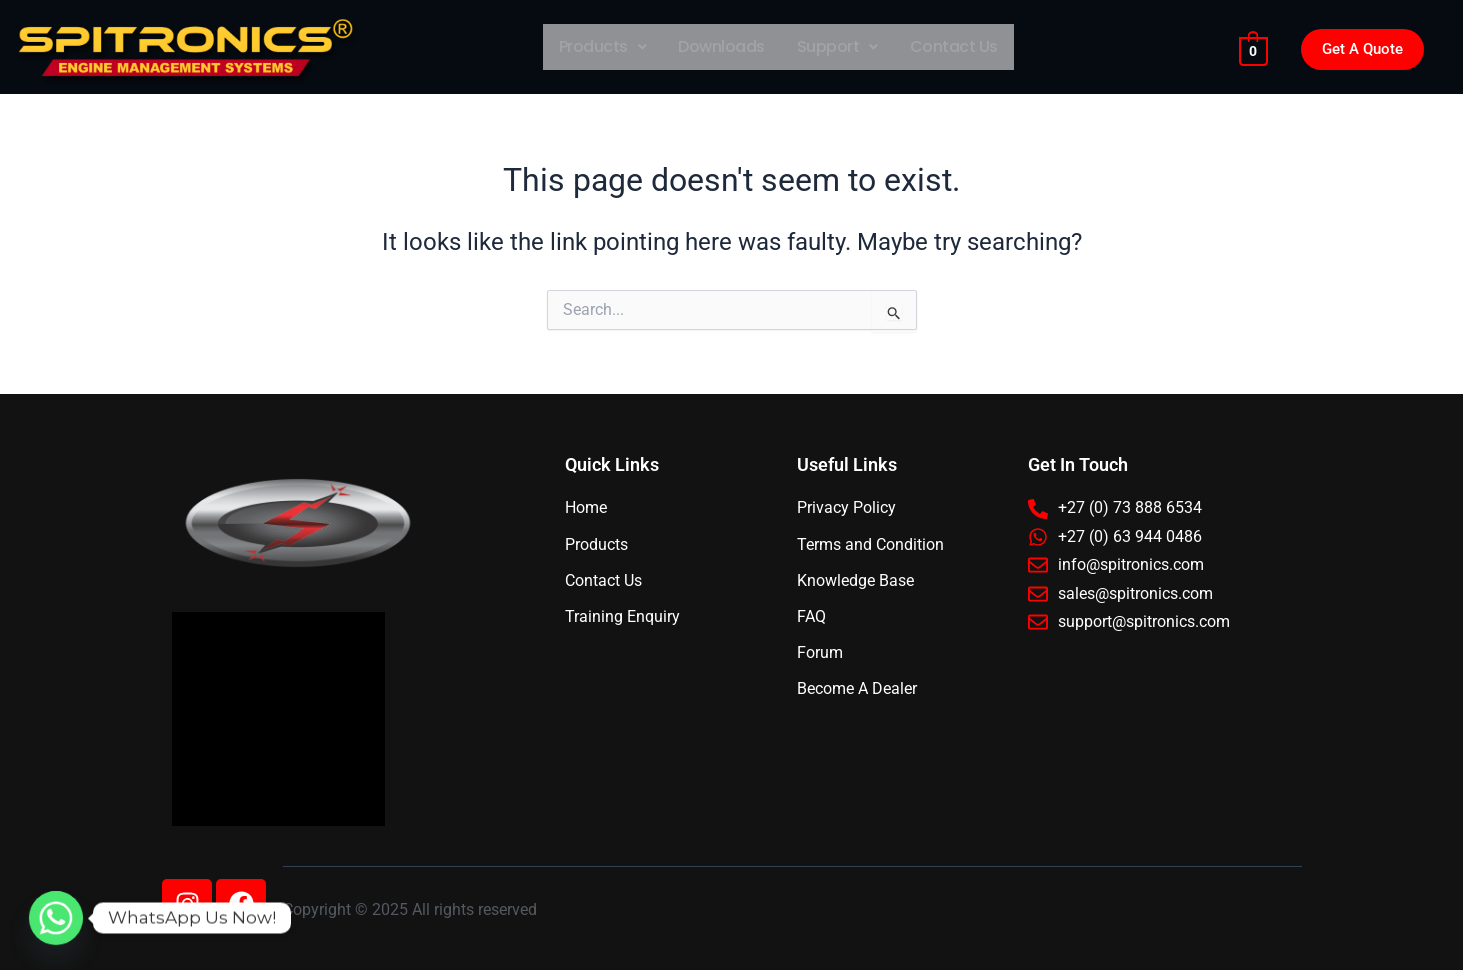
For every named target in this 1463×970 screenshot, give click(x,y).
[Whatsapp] (56, 918)
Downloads (721, 46)
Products (603, 46)
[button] (603, 47)
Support (837, 46)
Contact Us (954, 46)
